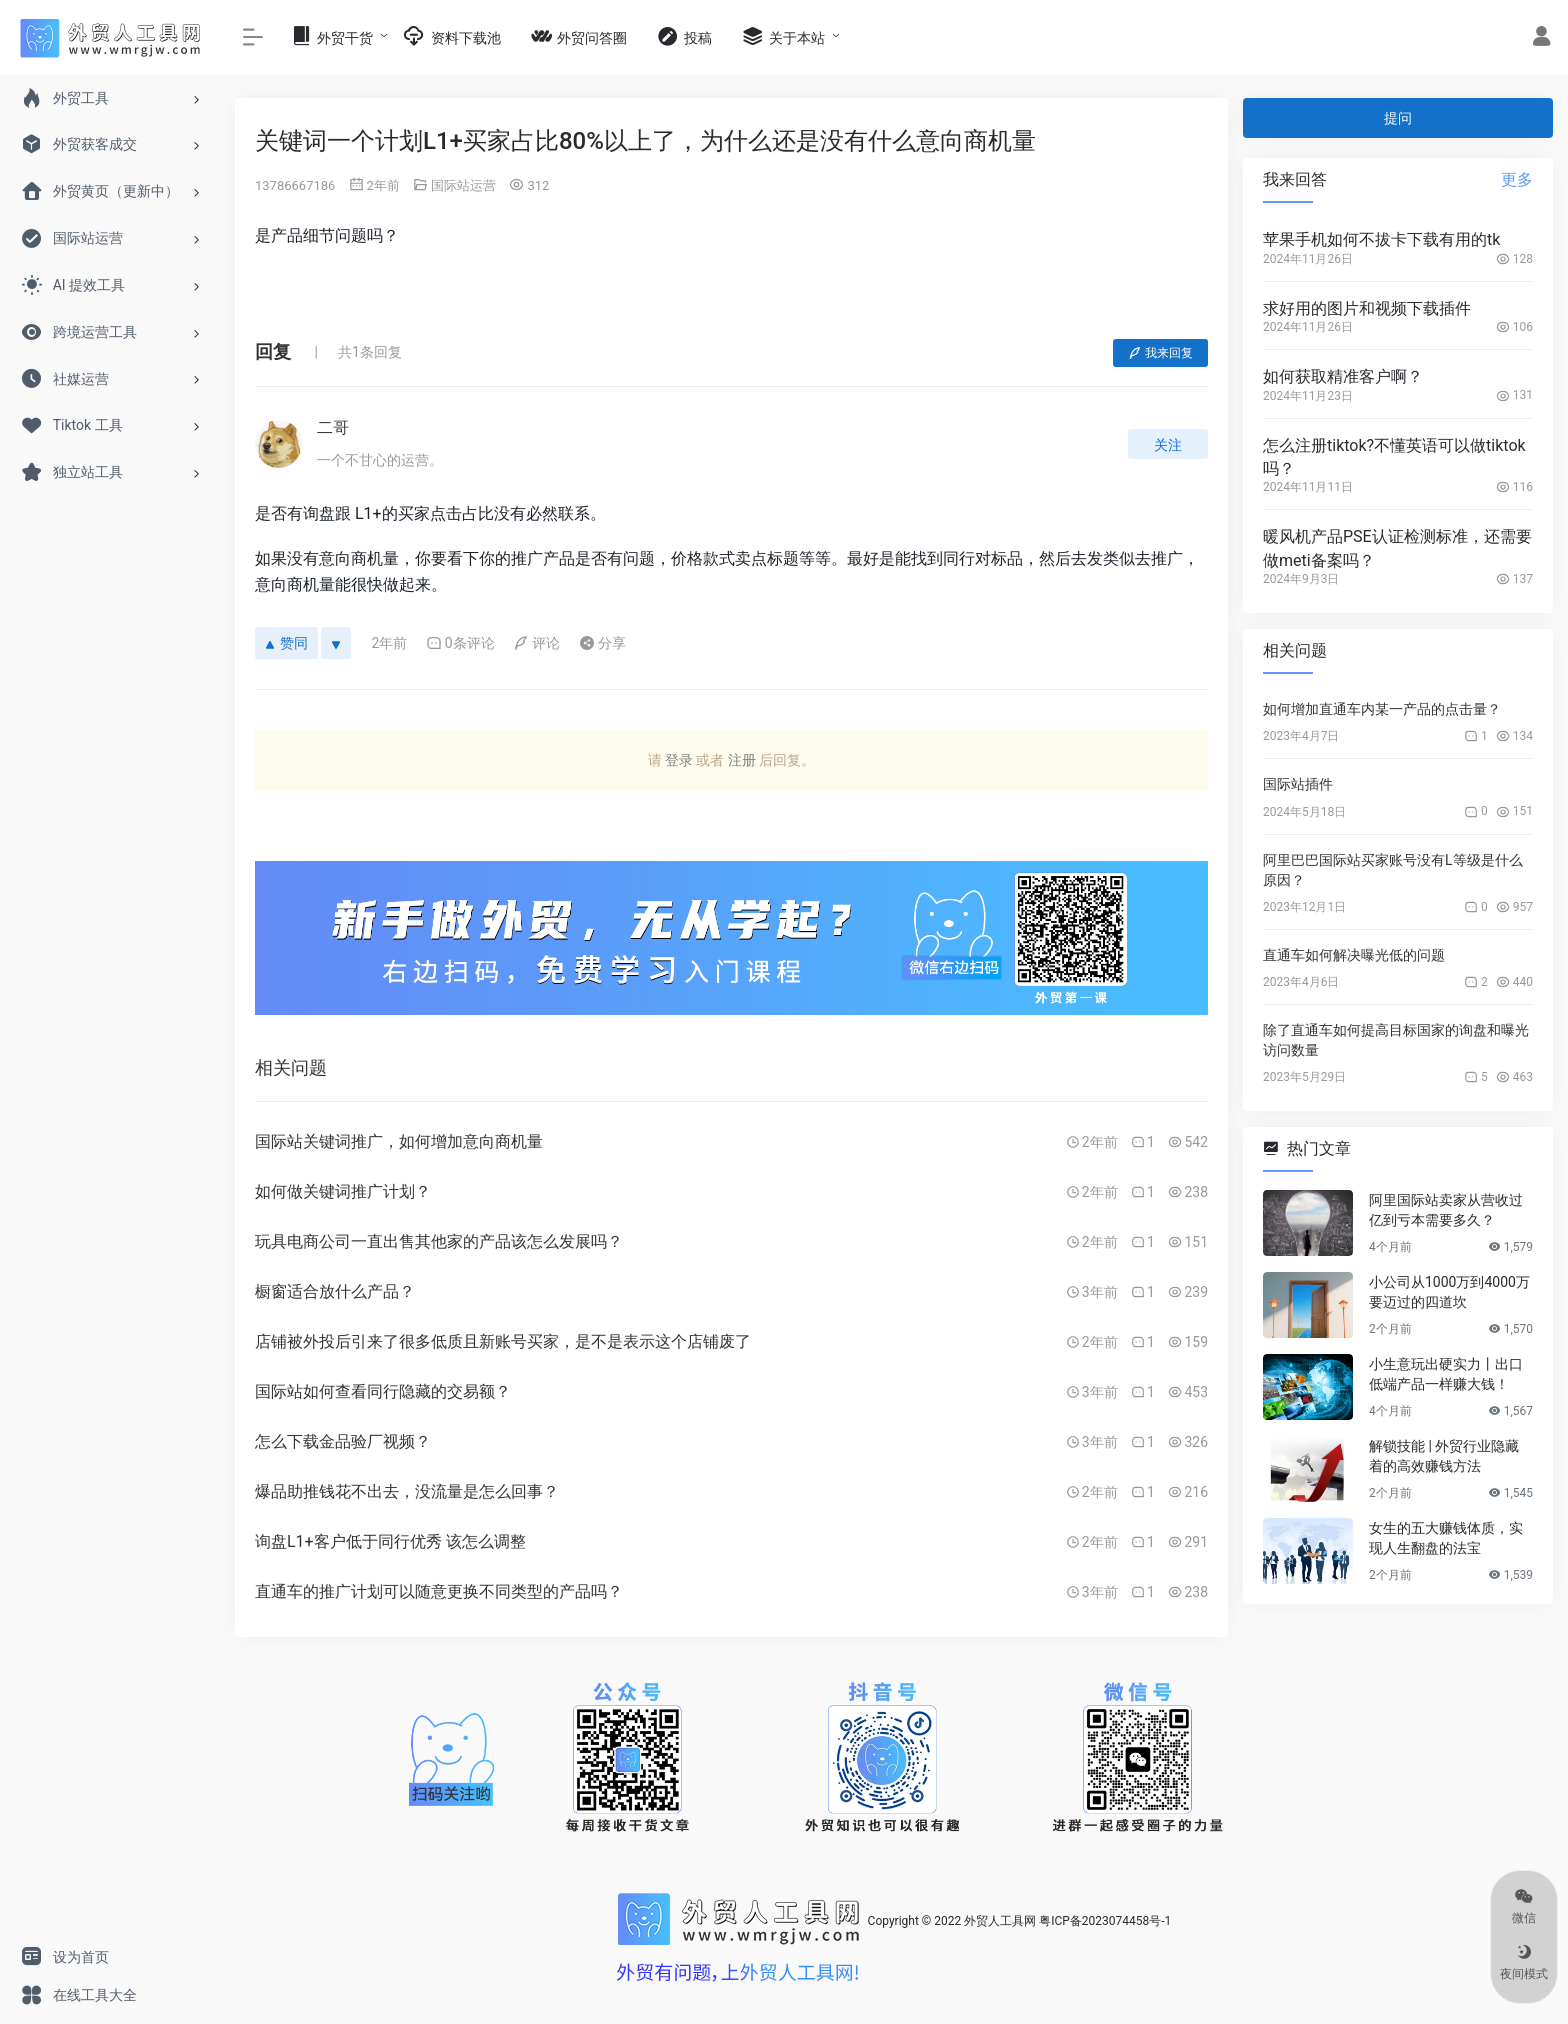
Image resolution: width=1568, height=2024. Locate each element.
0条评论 (460, 643)
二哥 (333, 427)
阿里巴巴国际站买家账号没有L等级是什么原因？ (1393, 870)
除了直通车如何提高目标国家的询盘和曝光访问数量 (1396, 1040)
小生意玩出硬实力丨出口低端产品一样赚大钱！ (1446, 1374)
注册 (742, 760)
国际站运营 (463, 185)
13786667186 (295, 185)
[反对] (336, 643)
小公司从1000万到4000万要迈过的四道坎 (1449, 1292)
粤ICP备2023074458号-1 (1105, 1922)
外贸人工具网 (1000, 1922)
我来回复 (1160, 353)
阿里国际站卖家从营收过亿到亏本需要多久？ (1446, 1210)
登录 (679, 760)
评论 (536, 643)
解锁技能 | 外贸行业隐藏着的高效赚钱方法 (1444, 1456)
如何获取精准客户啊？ (1343, 376)
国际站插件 (1298, 784)
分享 (602, 643)
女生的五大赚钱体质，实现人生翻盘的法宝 (1446, 1538)
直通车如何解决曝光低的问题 (1354, 955)
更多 (1517, 179)
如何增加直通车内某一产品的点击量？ (1382, 709)
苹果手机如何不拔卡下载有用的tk (1381, 239)
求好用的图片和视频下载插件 (1367, 308)
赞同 (286, 643)
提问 (1398, 118)
